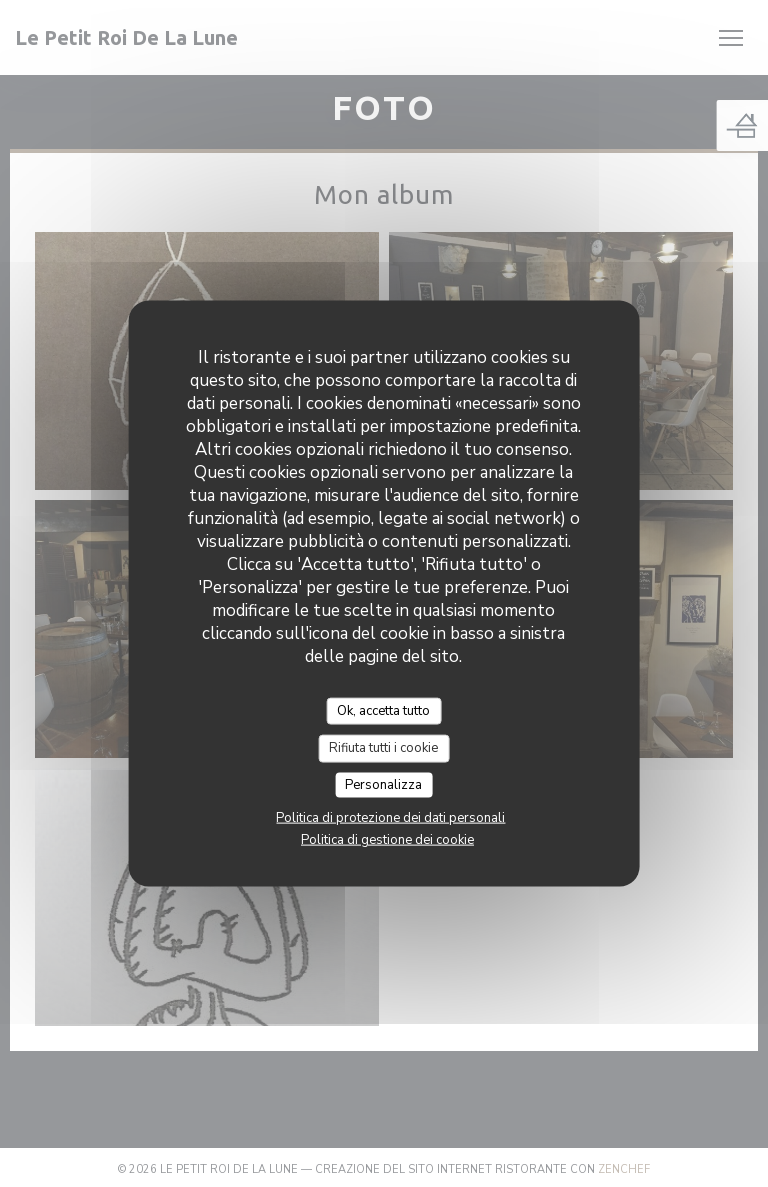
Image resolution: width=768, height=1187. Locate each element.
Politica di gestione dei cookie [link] (387, 840)
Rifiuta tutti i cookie (383, 748)
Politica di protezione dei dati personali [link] (390, 818)
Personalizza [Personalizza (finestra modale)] (383, 784)
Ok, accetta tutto (383, 710)
